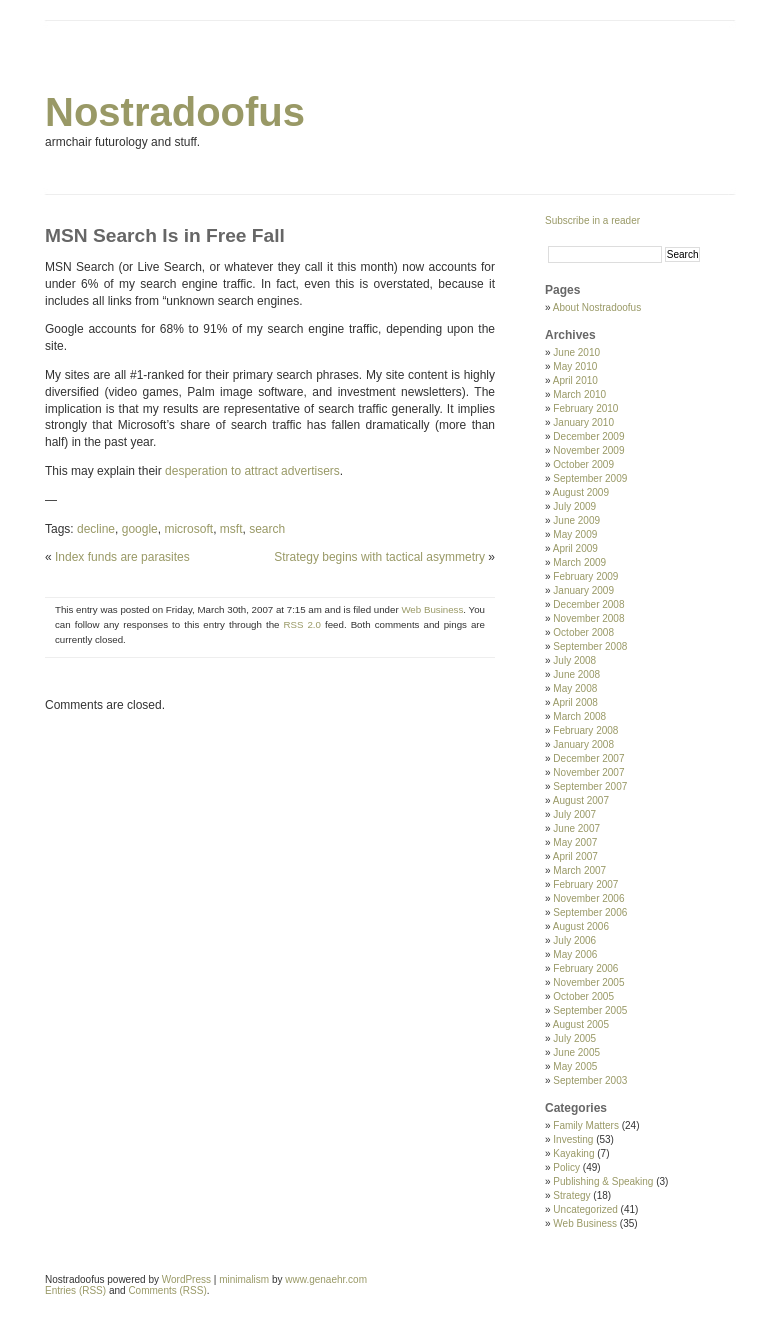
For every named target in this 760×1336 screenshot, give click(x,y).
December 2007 (588, 758)
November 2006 (588, 898)
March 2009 (579, 562)
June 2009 (576, 520)
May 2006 (575, 954)
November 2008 (588, 618)
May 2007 (575, 842)
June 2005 (576, 1052)
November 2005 (588, 982)
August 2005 (581, 1024)
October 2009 (583, 464)
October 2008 (583, 632)
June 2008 (576, 674)
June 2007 (576, 828)
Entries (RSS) (75, 1290)
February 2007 (585, 884)
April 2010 (575, 380)
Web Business (432, 609)
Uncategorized (585, 1209)
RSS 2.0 (302, 624)
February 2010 (585, 408)
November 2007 (588, 772)
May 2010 (575, 366)
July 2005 (574, 1038)
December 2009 (588, 436)
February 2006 (585, 968)
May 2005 (575, 1066)
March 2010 (579, 394)
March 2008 (579, 716)
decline (96, 529)
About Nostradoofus (597, 307)
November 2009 (588, 450)
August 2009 (581, 492)
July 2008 (574, 660)
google (140, 529)
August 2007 (581, 800)
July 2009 (574, 506)
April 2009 (575, 548)
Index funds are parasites (122, 557)
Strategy (571, 1195)
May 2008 (575, 688)
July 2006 (574, 940)
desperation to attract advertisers (252, 471)
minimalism (244, 1279)
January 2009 (583, 590)
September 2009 (590, 478)
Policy (566, 1167)
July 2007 (574, 814)
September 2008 (590, 646)
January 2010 (583, 422)
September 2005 (590, 1010)
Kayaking (573, 1153)
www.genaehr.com (326, 1279)
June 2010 (576, 352)
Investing (573, 1139)
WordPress (186, 1279)
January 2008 (583, 744)
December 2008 (588, 604)
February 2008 (585, 730)
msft (231, 529)
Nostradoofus (175, 112)
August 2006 (581, 926)
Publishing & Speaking (603, 1181)
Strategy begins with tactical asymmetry (379, 557)
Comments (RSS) (167, 1290)
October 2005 (583, 996)
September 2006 (590, 912)
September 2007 (590, 786)
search (267, 529)
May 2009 (575, 534)
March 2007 (579, 870)
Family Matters (586, 1125)
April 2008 (575, 702)
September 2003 (590, 1080)
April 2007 (575, 856)
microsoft (188, 529)
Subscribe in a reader (592, 220)
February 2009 (585, 576)
